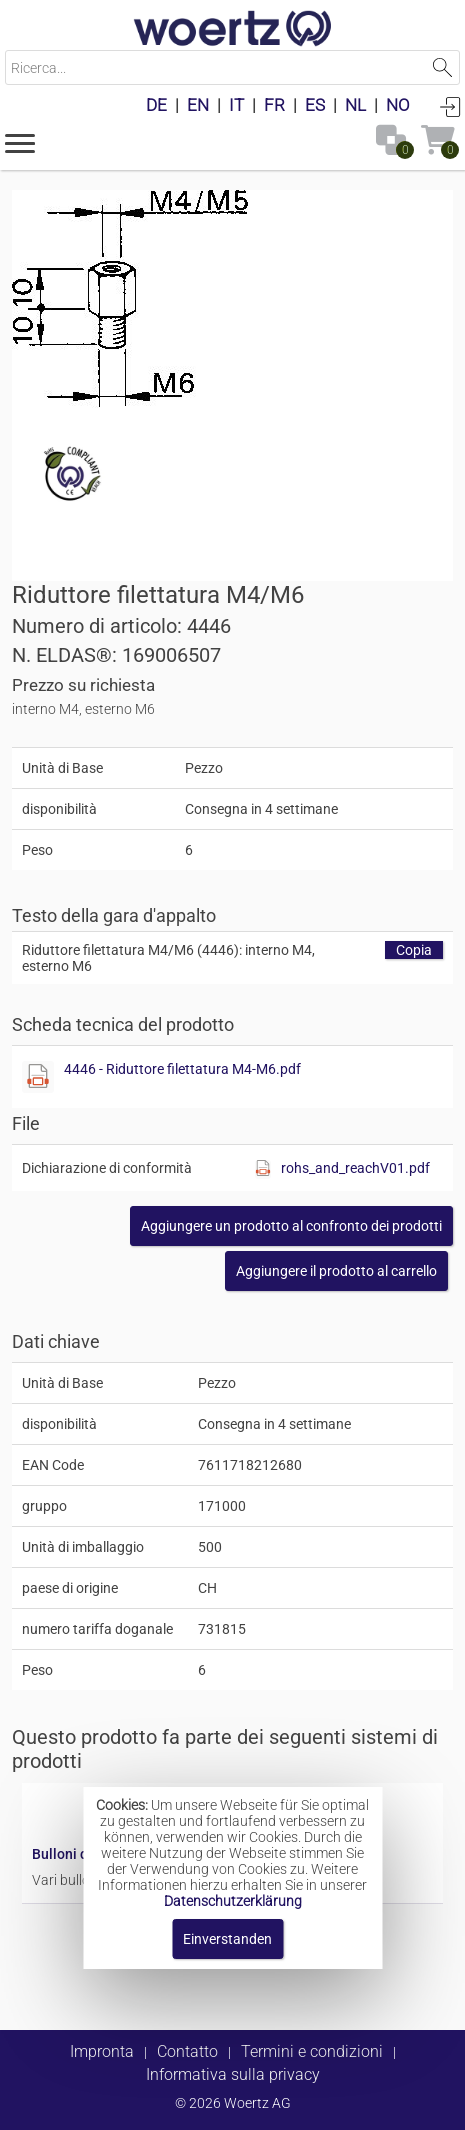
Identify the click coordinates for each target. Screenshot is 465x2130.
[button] (20, 142)
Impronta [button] (102, 2051)
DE (156, 105)
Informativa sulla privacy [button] (233, 2074)
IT (236, 105)
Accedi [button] (450, 106)
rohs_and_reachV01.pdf (355, 1168)
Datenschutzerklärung (233, 1901)
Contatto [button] (187, 2051)
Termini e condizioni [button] (312, 2051)
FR (274, 105)
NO (398, 105)
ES (315, 105)
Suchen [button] (442, 67)
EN (198, 105)
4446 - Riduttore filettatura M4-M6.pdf (182, 1069)
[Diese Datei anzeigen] (38, 1077)
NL (355, 105)
